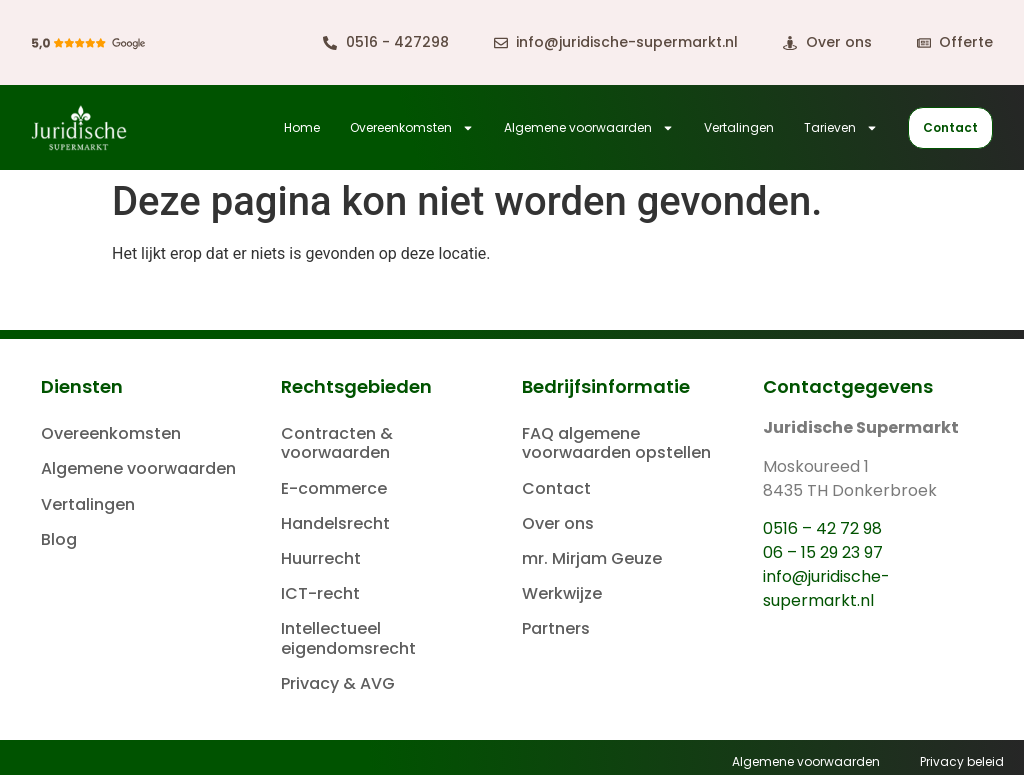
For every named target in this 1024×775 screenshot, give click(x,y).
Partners (556, 628)
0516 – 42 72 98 (822, 528)
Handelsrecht (335, 523)
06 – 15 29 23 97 (823, 552)
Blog (59, 539)
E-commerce (334, 488)
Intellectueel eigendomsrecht (348, 638)
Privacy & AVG (338, 683)
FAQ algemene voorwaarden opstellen (616, 443)
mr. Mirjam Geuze (592, 558)
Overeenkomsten (412, 128)
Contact (556, 488)
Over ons (558, 523)
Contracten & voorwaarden (337, 443)
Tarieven (841, 128)
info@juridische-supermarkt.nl (826, 588)
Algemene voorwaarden (589, 128)
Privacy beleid (962, 761)
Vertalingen (739, 127)
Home (302, 127)
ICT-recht (320, 593)
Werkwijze (562, 593)
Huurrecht (321, 558)
